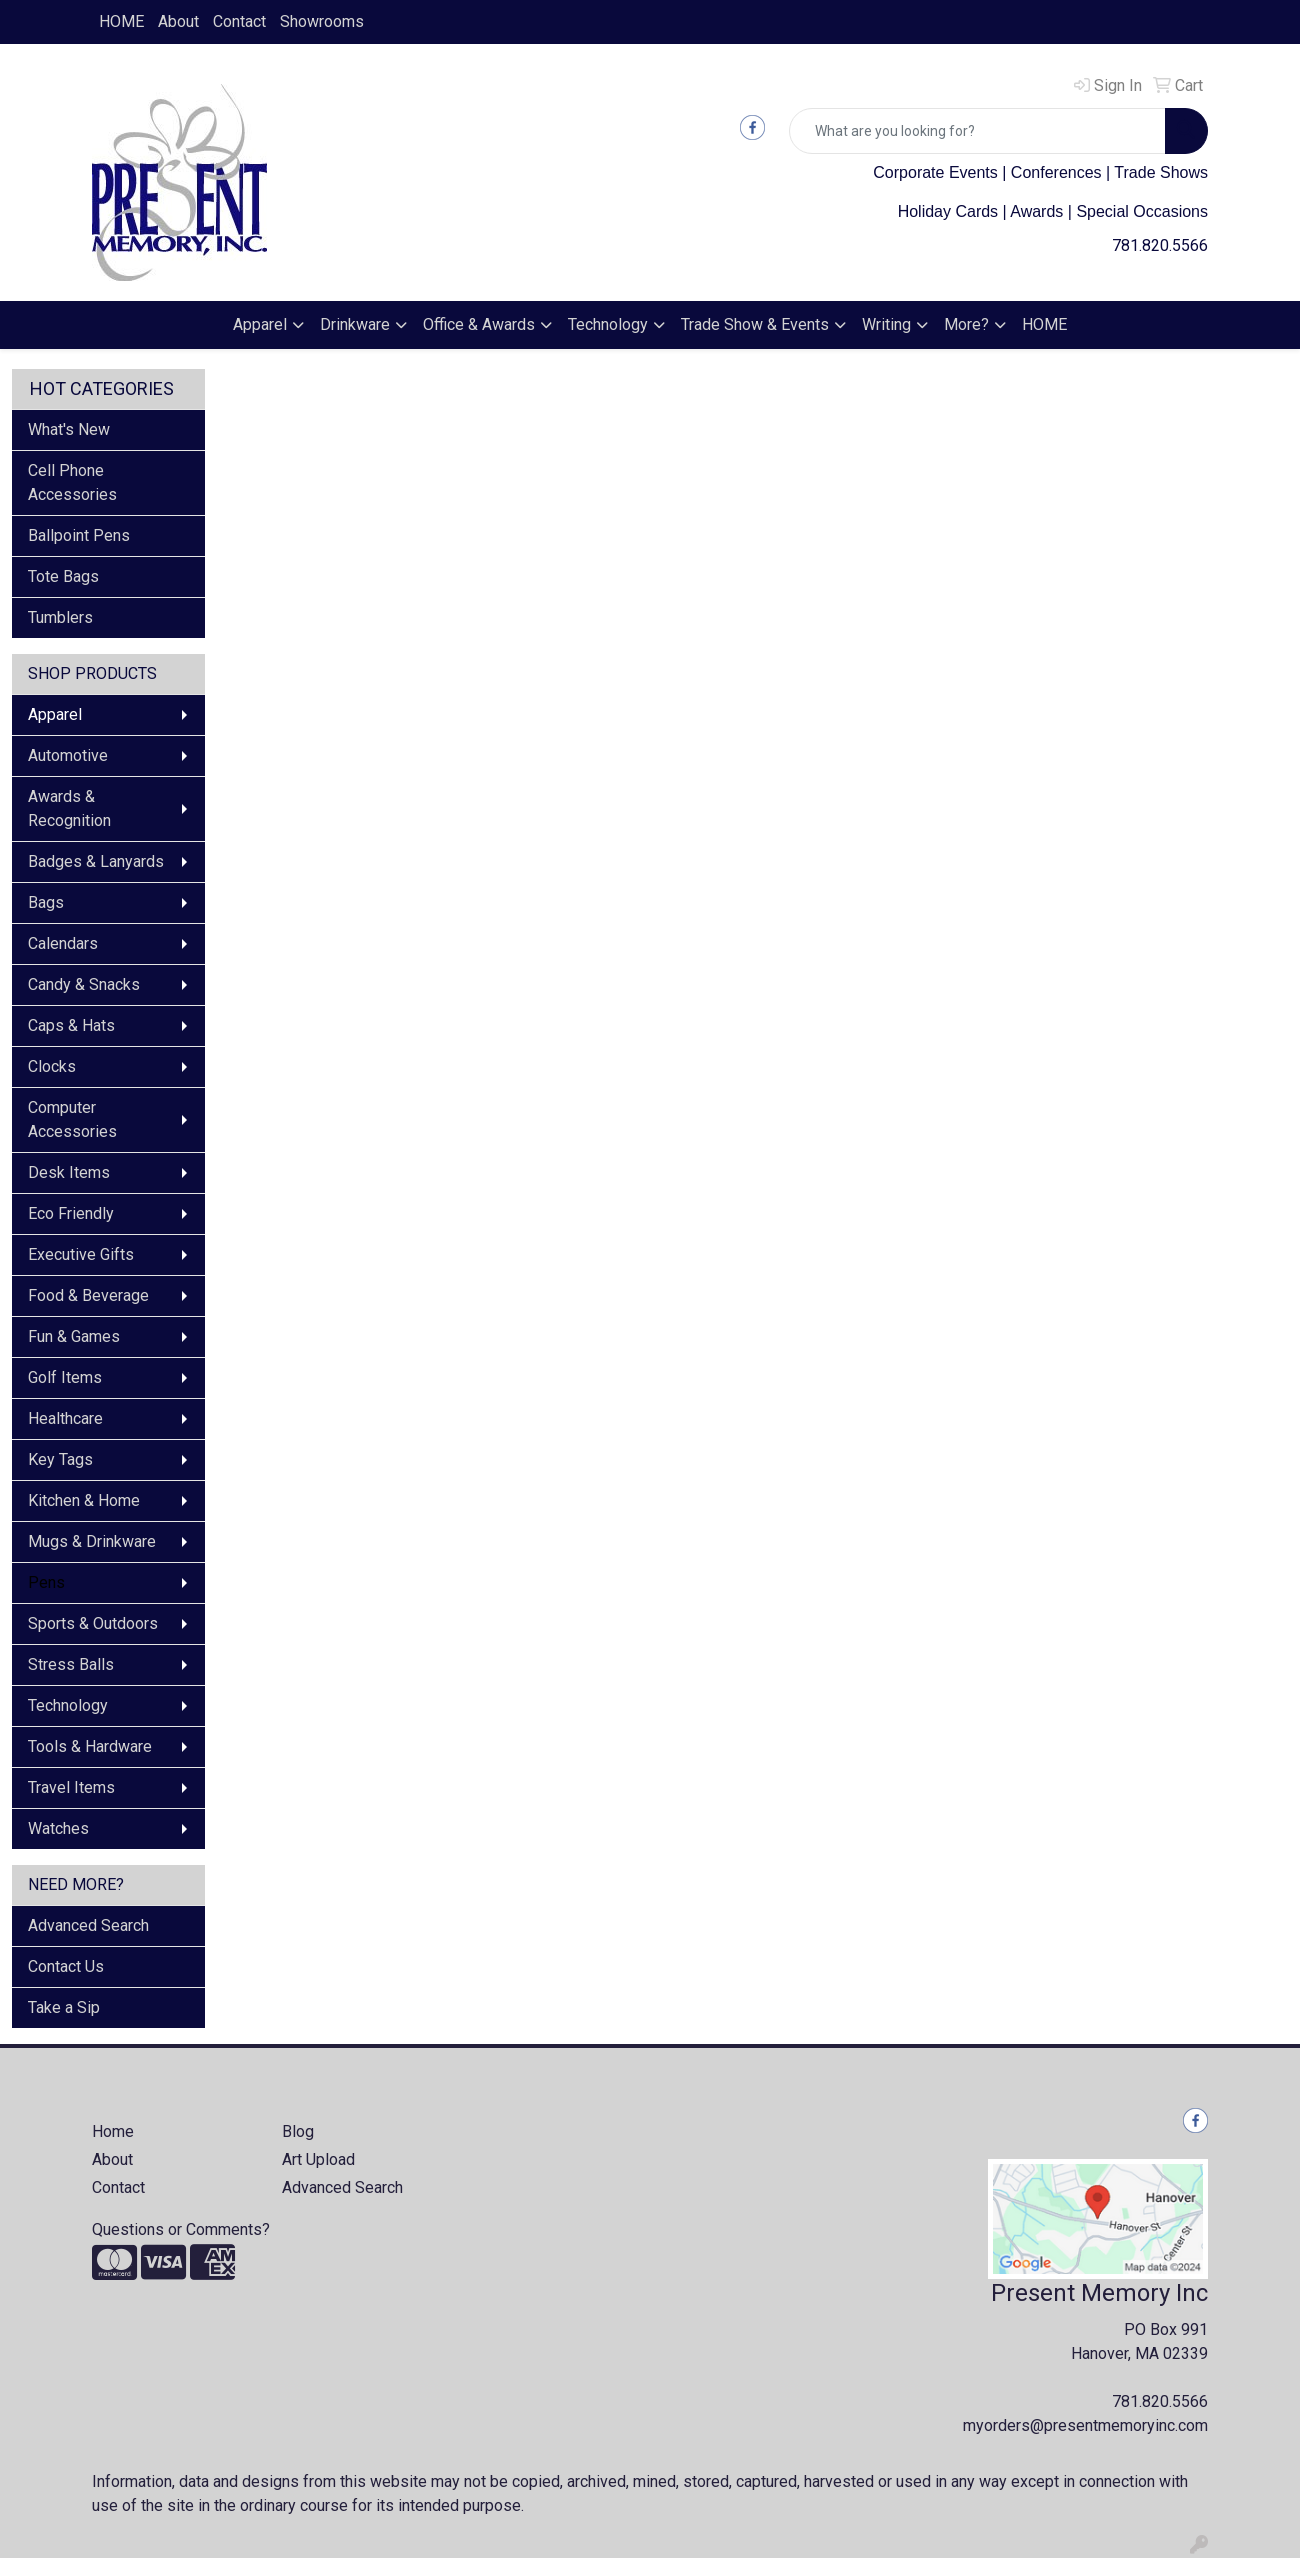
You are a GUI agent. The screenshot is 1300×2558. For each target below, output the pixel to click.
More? (966, 324)
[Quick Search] (977, 131)
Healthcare (65, 1418)
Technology (608, 324)
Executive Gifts (81, 1254)
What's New (69, 429)
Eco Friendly (71, 1213)
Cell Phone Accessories (72, 482)
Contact (239, 21)
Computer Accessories (72, 1119)
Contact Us (66, 1966)
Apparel (260, 324)
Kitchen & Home (84, 1500)
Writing (886, 324)
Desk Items (69, 1172)
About (178, 21)
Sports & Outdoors (93, 1623)
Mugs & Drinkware (92, 1541)
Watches (58, 1828)
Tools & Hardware (90, 1746)
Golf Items (65, 1377)
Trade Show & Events (755, 324)
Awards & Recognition (69, 808)
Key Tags (60, 1459)
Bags (46, 902)
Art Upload (318, 2159)
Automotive (68, 755)
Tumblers (60, 617)
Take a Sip (64, 2007)
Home (113, 2131)
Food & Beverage (88, 1295)
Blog (298, 2131)
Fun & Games (74, 1336)
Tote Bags (63, 576)
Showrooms (322, 21)
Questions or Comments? (181, 2229)
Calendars (63, 943)
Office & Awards (479, 324)
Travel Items (71, 1787)
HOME (121, 21)
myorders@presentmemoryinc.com (1085, 2425)
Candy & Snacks (84, 984)
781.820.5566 (1160, 245)
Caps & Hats (71, 1025)
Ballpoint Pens (79, 535)
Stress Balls (71, 1664)
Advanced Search (88, 1925)
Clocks (52, 1066)
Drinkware (355, 324)
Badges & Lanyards (96, 861)
